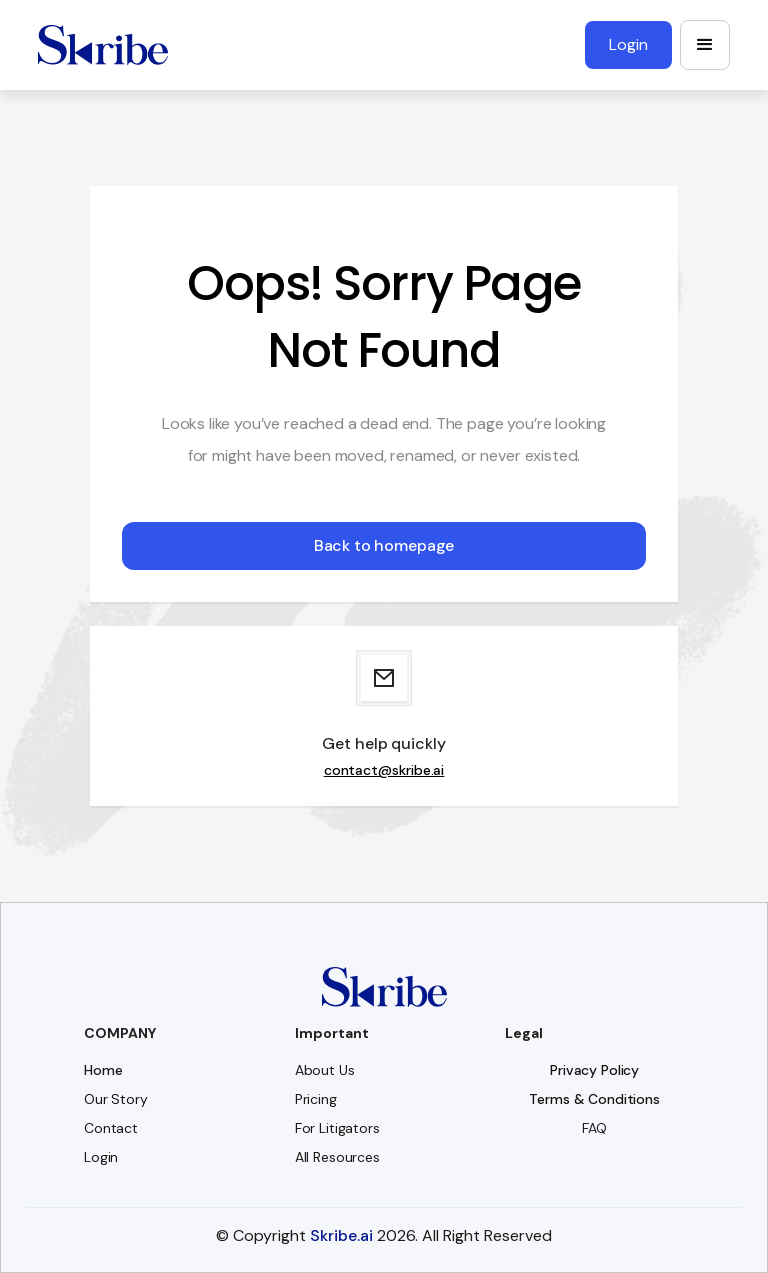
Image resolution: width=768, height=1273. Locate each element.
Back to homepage (384, 545)
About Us (325, 1070)
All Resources (337, 1157)
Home (103, 1070)
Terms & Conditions (594, 1099)
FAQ (594, 1128)
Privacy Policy (594, 1070)
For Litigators (337, 1128)
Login (101, 1157)
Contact (111, 1128)
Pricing (316, 1099)
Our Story (116, 1099)
